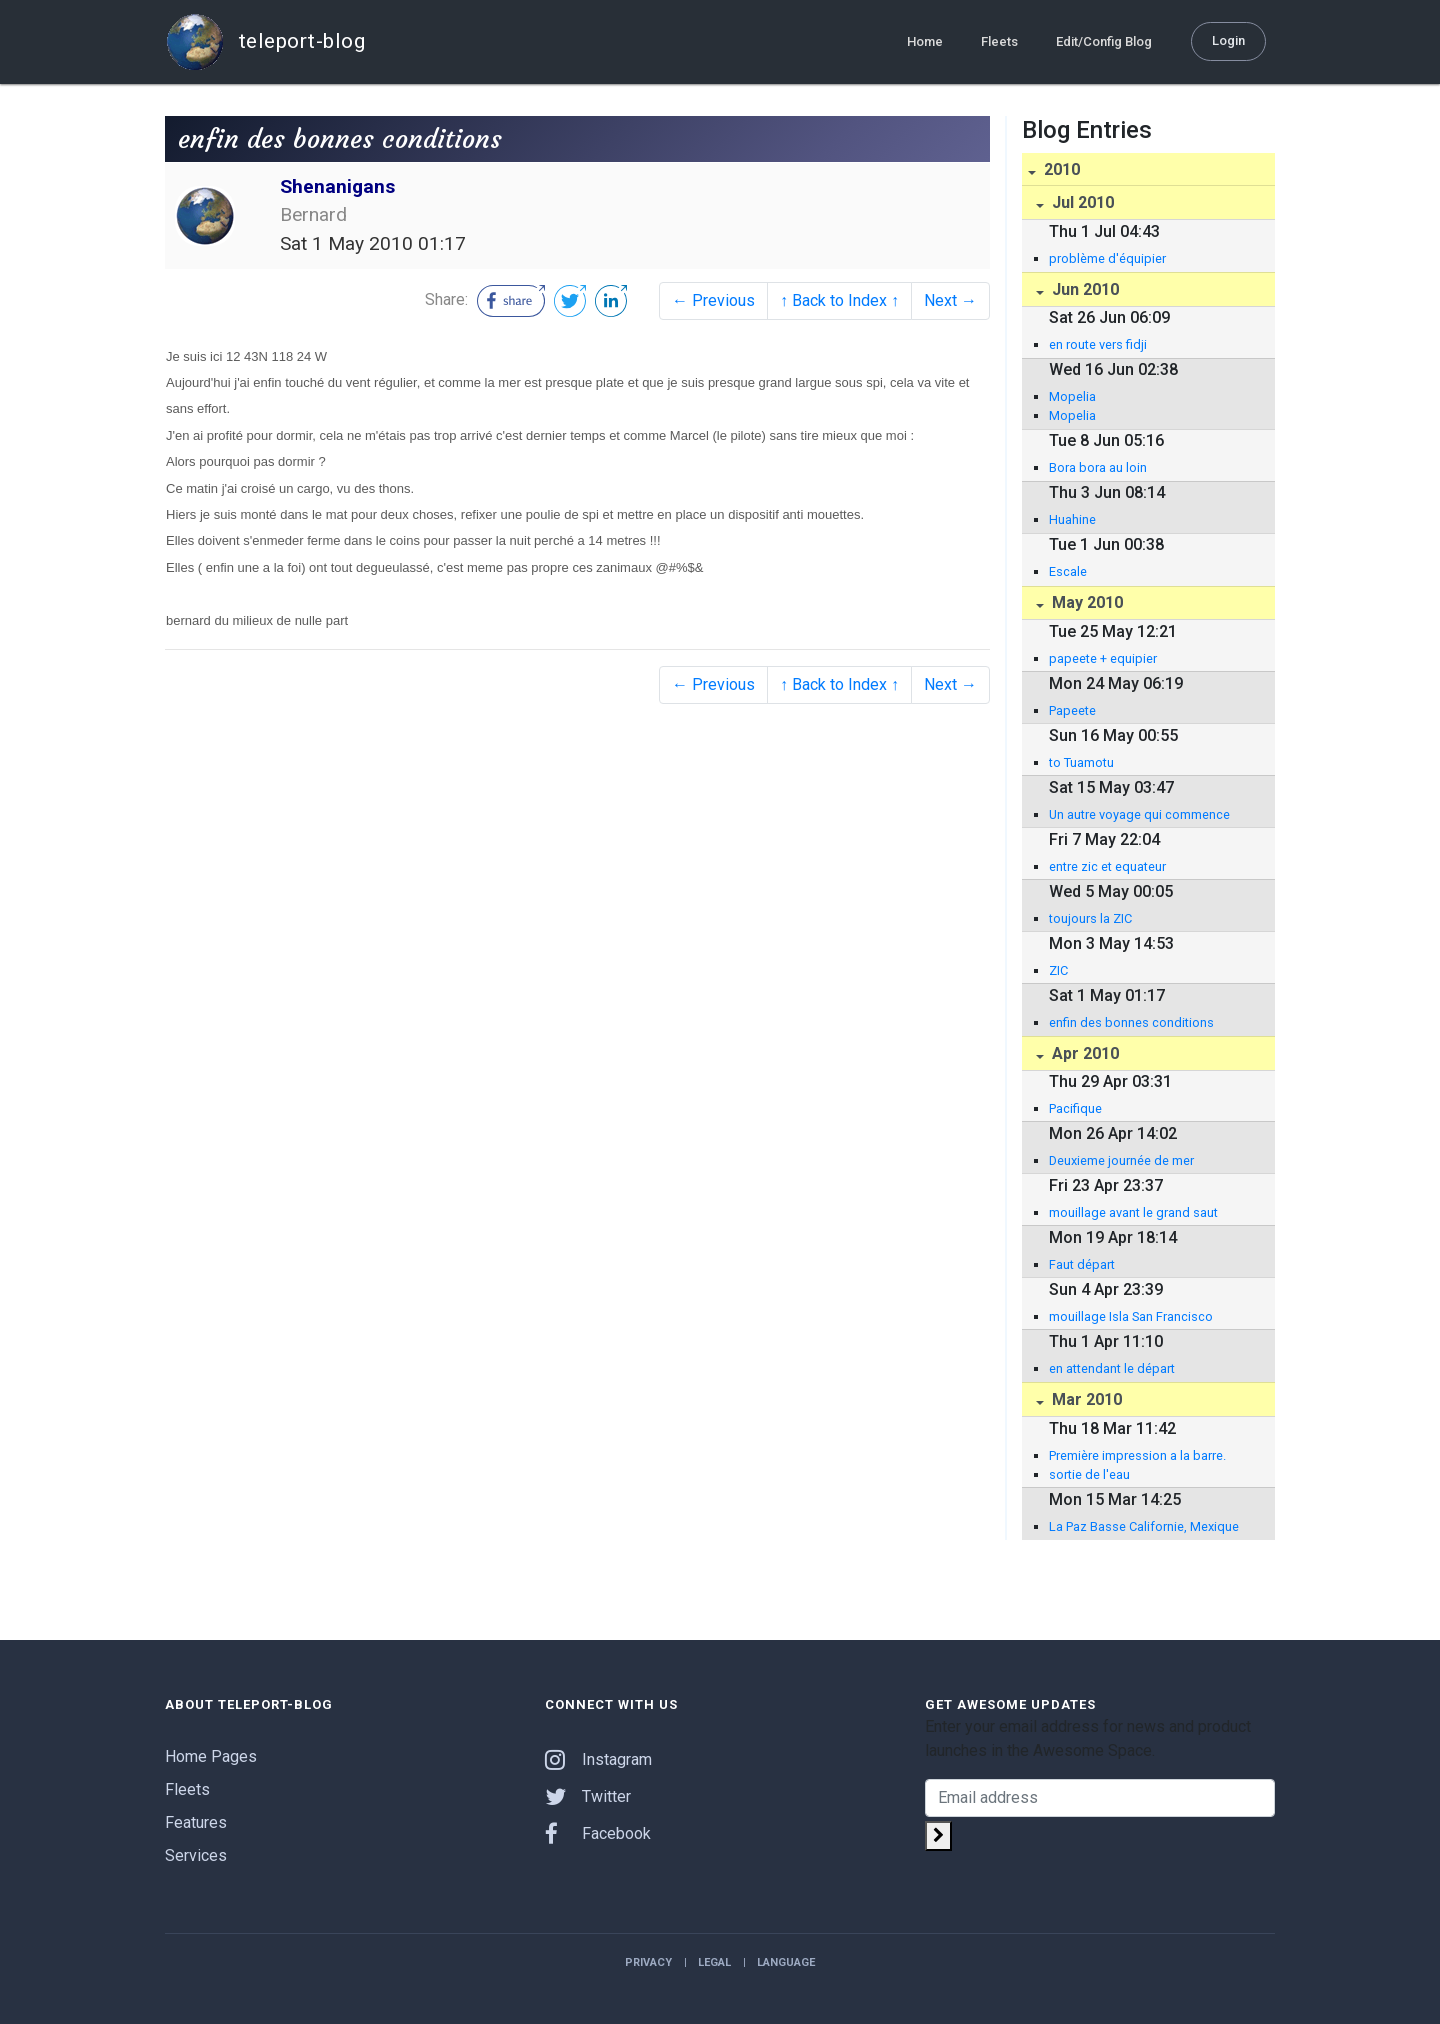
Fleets (999, 41)
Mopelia (1072, 396)
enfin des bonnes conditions (1131, 1022)
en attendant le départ (1112, 1368)
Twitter (588, 1796)
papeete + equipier (1103, 658)
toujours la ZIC (1090, 918)
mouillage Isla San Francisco (1131, 1316)
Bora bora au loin (1098, 467)
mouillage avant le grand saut (1133, 1212)
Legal (714, 1962)
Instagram (598, 1759)
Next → (950, 300)
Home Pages (211, 1756)
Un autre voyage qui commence (1139, 814)
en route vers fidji (1098, 344)
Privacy (648, 1962)
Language (786, 1962)
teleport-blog (265, 42)
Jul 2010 (1081, 202)
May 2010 (1085, 602)
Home (925, 41)
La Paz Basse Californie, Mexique (1144, 1526)
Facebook (598, 1833)
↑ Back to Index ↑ (839, 300)
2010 (1060, 169)
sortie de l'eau (1089, 1474)
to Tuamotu (1081, 762)
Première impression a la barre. (1137, 1455)
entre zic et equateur (1107, 866)
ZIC (1058, 970)
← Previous (713, 300)
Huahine (1072, 519)
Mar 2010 (1085, 1399)
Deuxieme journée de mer (1121, 1160)
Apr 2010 (1083, 1053)
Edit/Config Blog (1104, 41)
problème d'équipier (1107, 258)
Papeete (1072, 710)
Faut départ (1082, 1264)
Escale (1068, 571)
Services (196, 1855)
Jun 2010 (1083, 289)
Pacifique (1075, 1108)
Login (1228, 40)
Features (196, 1822)
